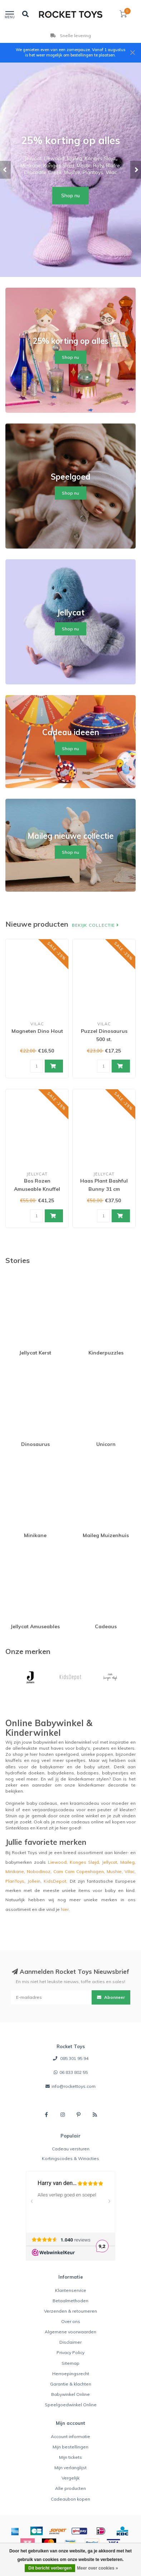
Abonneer (111, 1997)
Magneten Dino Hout (37, 1031)
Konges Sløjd (84, 1862)
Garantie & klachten (70, 2384)
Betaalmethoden (70, 2300)
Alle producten (70, 2488)
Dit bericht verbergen (50, 2568)
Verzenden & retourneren (70, 2311)
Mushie (114, 1871)
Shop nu (70, 195)
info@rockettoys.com (74, 2086)
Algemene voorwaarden (70, 2331)
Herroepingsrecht (70, 2373)
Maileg (127, 1862)
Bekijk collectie (95, 925)
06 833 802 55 (73, 2072)
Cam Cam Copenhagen (78, 1871)
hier (65, 1909)
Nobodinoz (38, 1871)
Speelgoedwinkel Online (71, 2404)
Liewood (57, 1862)
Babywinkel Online (70, 2394)
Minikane (14, 1871)
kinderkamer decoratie (103, 1785)
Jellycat (109, 1862)
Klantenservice (70, 2290)
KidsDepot (55, 1881)
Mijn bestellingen (70, 2446)
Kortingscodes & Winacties (70, 2158)
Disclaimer (70, 2342)
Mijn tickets (70, 2457)
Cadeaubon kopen (70, 2499)
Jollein (34, 1881)
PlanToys (14, 1881)
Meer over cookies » (97, 2568)
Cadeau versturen (70, 2148)
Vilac (130, 1871)
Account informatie (70, 2436)
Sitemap (70, 2363)
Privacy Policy (70, 2352)
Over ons (70, 2321)
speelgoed (67, 1754)
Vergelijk (70, 2478)
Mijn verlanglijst (70, 2467)
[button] (5, 170)
